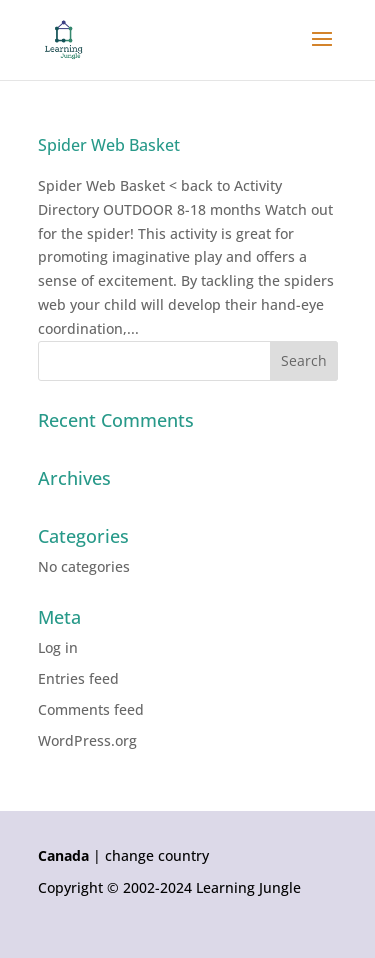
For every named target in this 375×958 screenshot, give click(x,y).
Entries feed (78, 678)
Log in (58, 647)
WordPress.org (87, 740)
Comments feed (91, 709)
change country (157, 856)
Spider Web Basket (109, 145)
